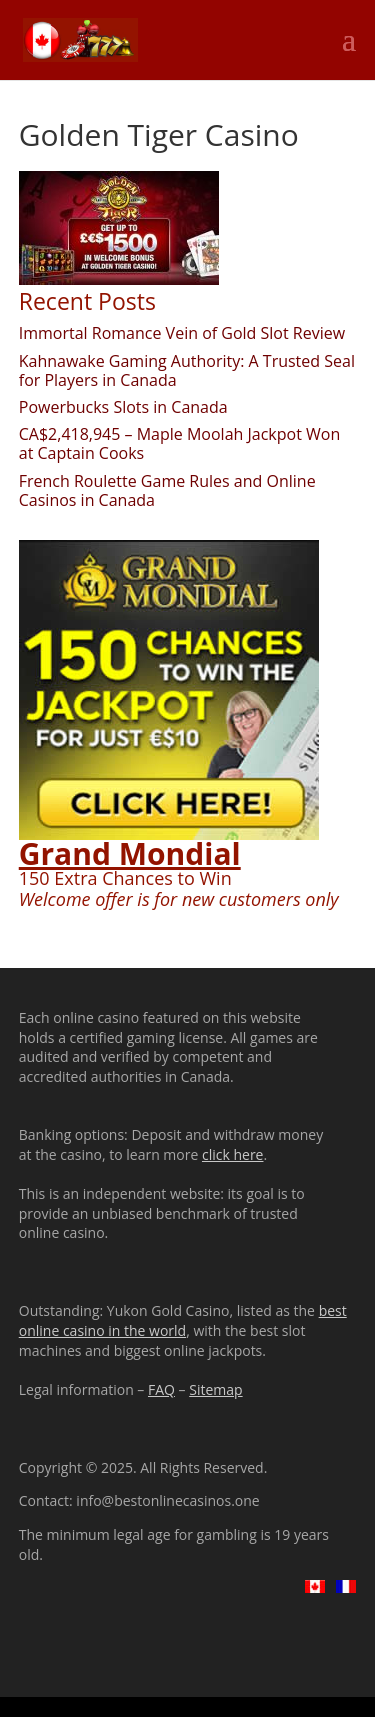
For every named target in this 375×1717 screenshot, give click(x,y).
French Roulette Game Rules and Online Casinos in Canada (167, 490)
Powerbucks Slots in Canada (123, 407)
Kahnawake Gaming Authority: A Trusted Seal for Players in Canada (187, 370)
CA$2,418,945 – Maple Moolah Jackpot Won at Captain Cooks (180, 443)
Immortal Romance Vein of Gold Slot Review (182, 333)
